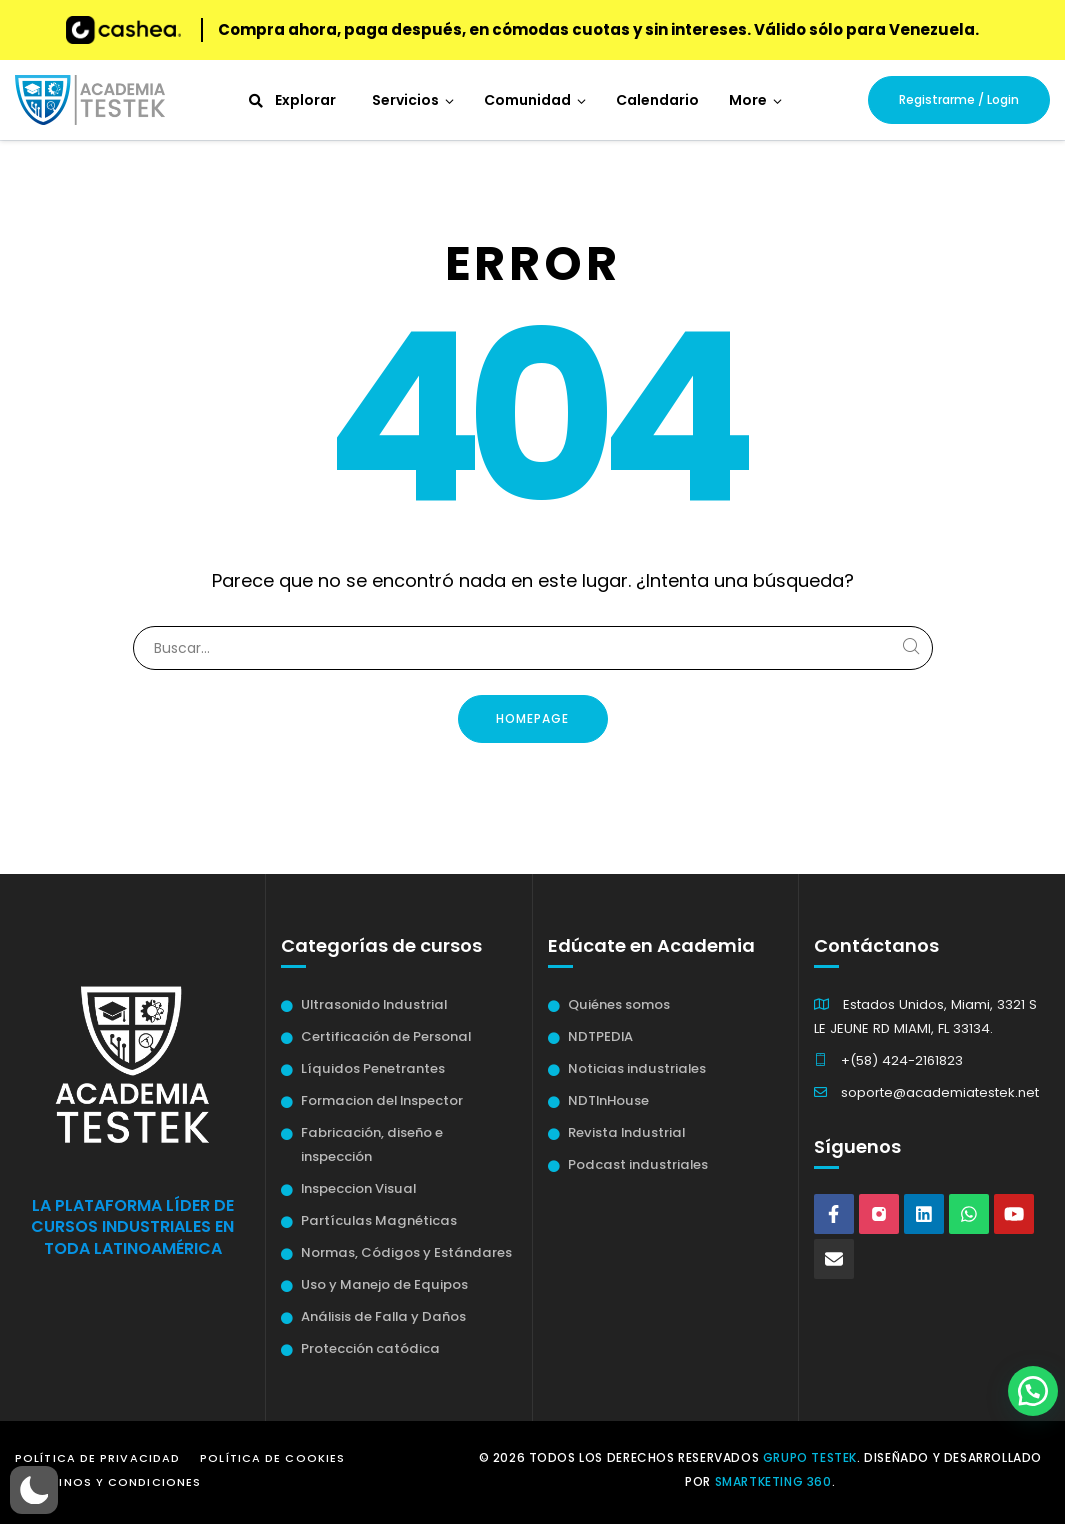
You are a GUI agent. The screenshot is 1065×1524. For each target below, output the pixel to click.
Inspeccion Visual (358, 1188)
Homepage (532, 718)
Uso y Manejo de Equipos (384, 1284)
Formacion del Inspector (382, 1100)
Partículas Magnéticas (379, 1220)
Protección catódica (370, 1348)
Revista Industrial (626, 1132)
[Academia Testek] (90, 99)
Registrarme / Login (959, 99)
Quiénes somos (619, 1004)
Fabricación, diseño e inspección (372, 1144)
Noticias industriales (637, 1068)
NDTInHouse (608, 1100)
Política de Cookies (272, 1458)
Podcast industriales (638, 1164)
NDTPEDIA (600, 1036)
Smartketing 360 (773, 1481)
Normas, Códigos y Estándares (406, 1252)
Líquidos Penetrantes (373, 1068)
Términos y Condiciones (113, 1482)
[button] (755, 100)
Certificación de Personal (386, 1036)
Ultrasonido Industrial (374, 1004)
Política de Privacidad (97, 1458)
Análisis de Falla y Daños (383, 1316)
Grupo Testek (810, 1457)
